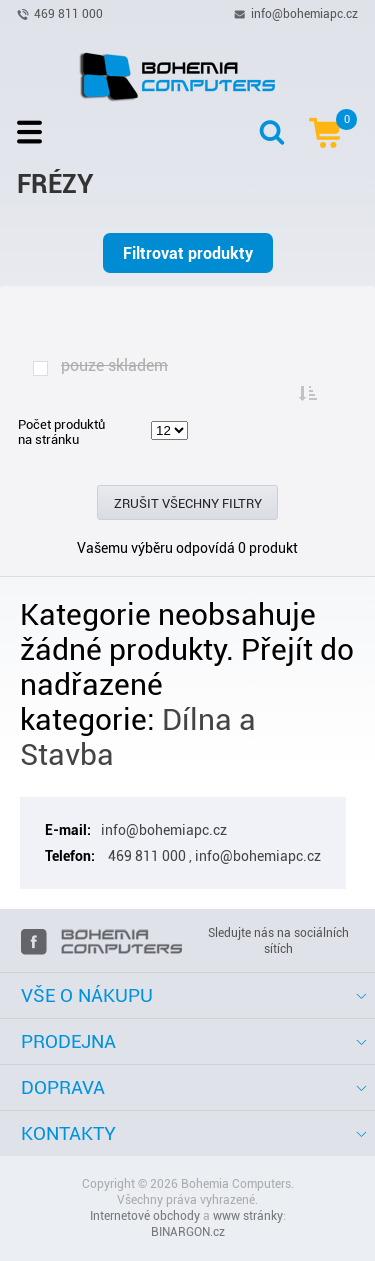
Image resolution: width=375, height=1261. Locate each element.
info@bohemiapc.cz (304, 13)
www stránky (248, 1216)
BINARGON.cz (188, 1232)
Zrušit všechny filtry (188, 503)
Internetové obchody (145, 1216)
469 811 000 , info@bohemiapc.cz (213, 856)
